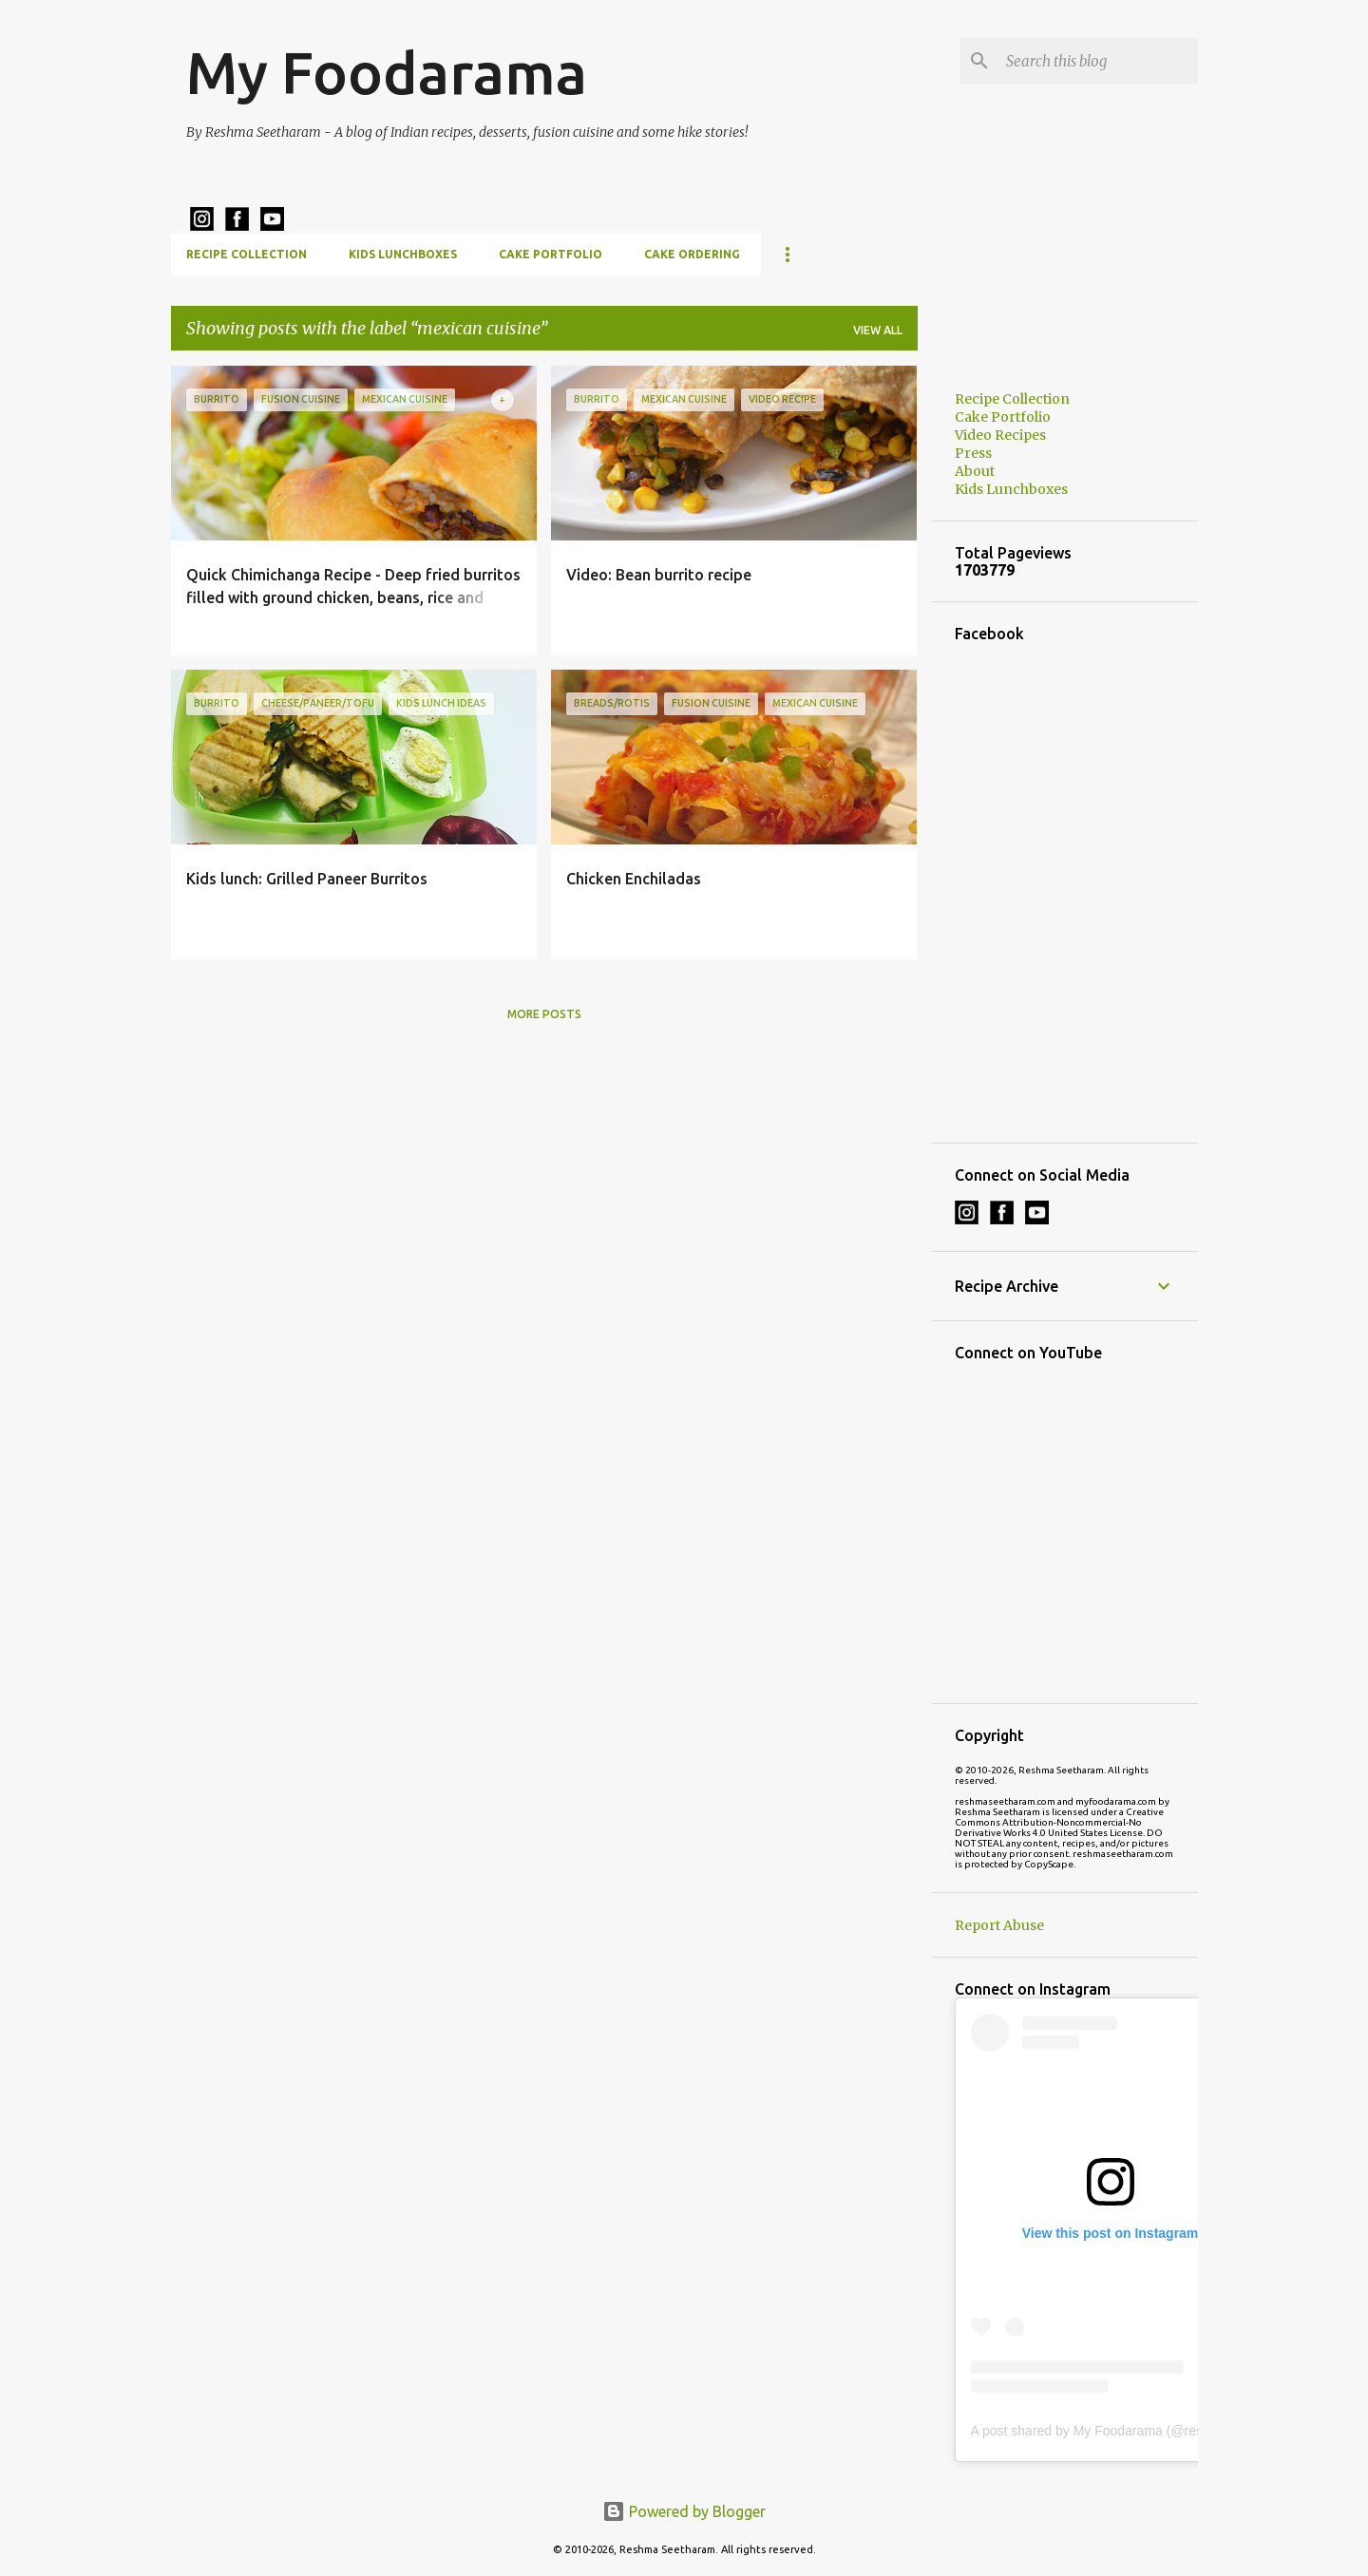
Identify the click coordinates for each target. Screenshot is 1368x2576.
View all (877, 330)
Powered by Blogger (684, 2511)
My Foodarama (386, 72)
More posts (544, 1014)
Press (973, 453)
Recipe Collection (246, 254)
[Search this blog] (1098, 61)
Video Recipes (1000, 435)
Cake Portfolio (550, 254)
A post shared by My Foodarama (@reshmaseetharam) (1134, 2430)
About (975, 471)
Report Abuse (999, 1925)
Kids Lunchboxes (403, 254)
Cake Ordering (692, 254)
